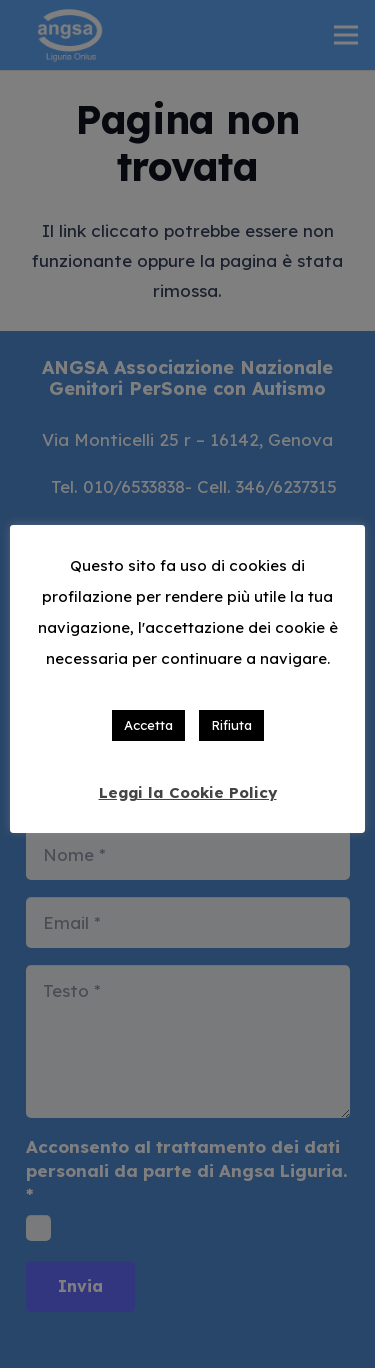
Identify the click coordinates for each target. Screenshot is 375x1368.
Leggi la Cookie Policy (188, 792)
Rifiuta (231, 725)
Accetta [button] (148, 725)
